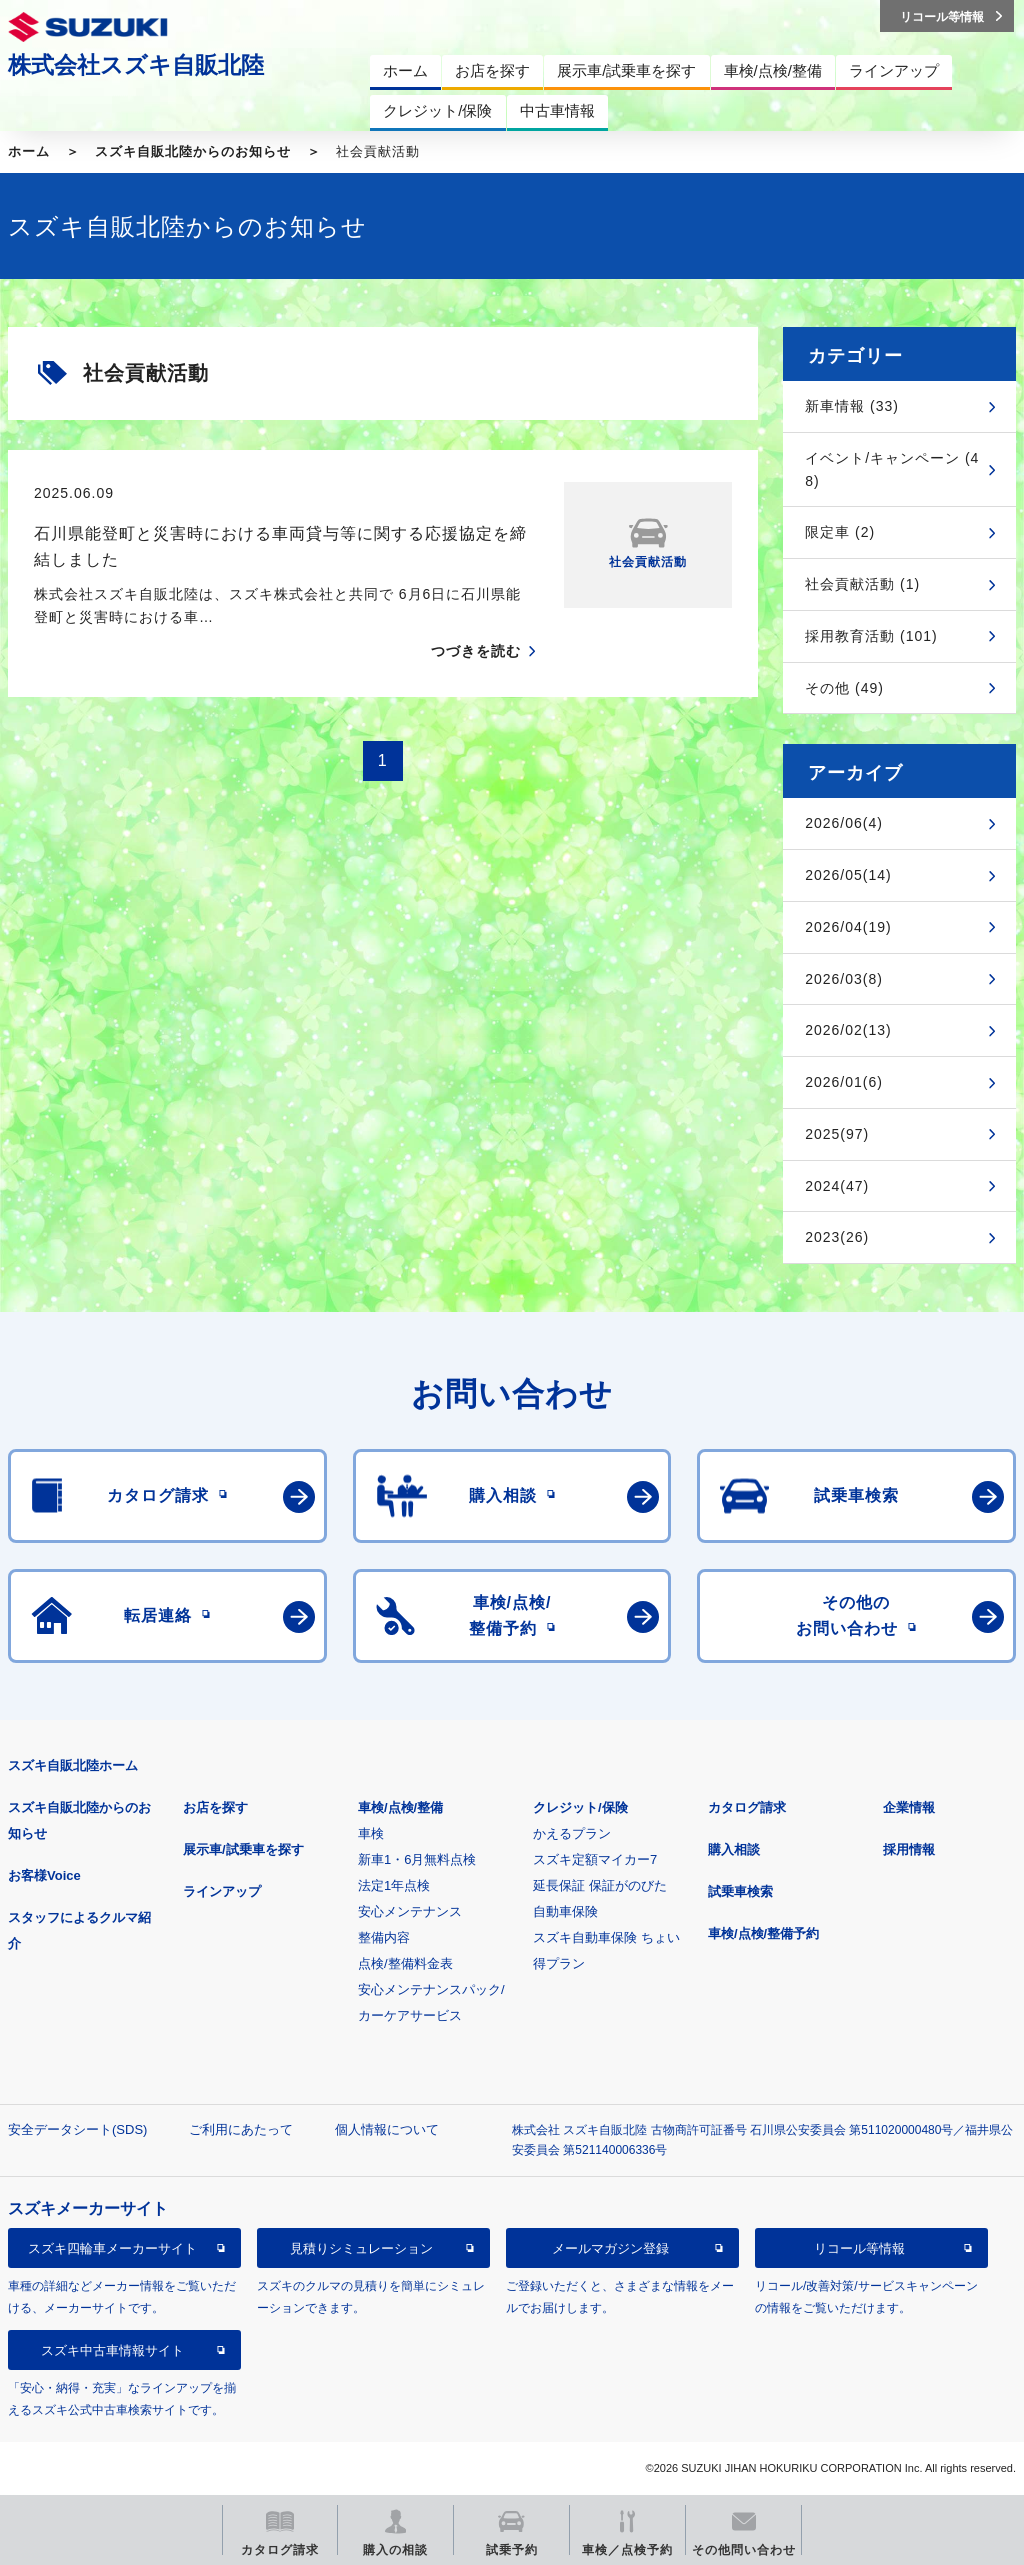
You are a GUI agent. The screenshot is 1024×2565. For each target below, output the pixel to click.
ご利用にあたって (241, 2129)
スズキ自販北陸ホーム (73, 1765)
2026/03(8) (844, 979)
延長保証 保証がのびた (600, 1885)
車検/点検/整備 (400, 1807)
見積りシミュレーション (361, 2248)
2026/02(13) (848, 1030)
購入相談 (734, 1849)
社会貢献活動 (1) (862, 584)
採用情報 (909, 1849)
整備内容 (384, 1937)
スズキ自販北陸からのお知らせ (193, 151)
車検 (371, 1833)
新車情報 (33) (852, 406)
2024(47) (837, 1186)
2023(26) (837, 1237)
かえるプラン (572, 1833)
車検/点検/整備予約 (763, 1933)
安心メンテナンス (410, 1911)
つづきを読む (476, 651)
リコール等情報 (859, 2248)
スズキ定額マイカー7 (595, 1859)
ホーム (29, 151)
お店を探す (215, 1807)
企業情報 (909, 1807)
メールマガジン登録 (610, 2248)
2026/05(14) (848, 875)
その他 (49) (844, 688)
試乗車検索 (740, 1891)
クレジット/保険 (580, 1807)
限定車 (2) (840, 532)
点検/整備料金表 (405, 1963)
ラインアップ (222, 1891)
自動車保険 (565, 1911)
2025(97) (837, 1134)
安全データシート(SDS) (77, 2129)
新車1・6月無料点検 (417, 1859)
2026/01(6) (844, 1082)
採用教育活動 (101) (871, 636)
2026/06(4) (844, 823)
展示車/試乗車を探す (243, 1849)
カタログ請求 (747, 1807)
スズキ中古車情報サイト (112, 2350)
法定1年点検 (394, 1885)
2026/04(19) (848, 927)
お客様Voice (44, 1875)
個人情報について (387, 2129)
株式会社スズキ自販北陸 (136, 65)
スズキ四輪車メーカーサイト (112, 2248)
